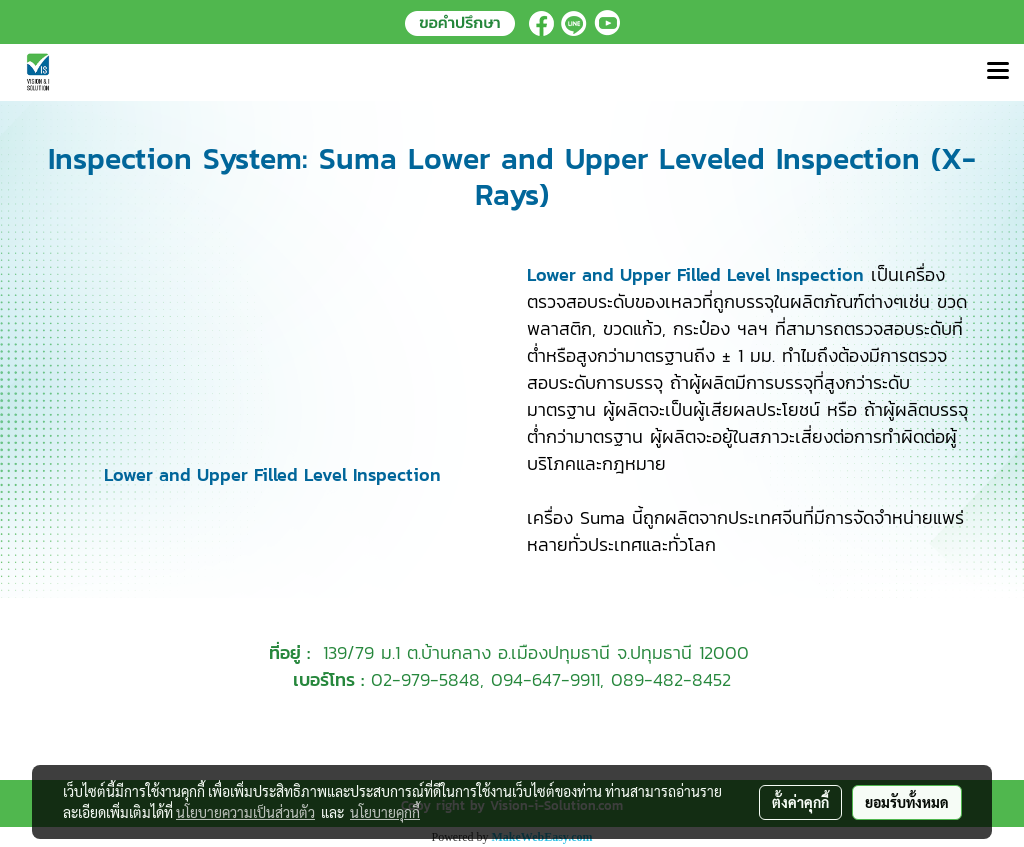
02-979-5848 (425, 679)
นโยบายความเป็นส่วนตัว (245, 812)
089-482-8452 (671, 679)
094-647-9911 (545, 679)
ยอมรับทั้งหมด (907, 802)
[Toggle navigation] (998, 72)
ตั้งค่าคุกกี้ (800, 802)
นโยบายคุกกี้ (385, 812)
